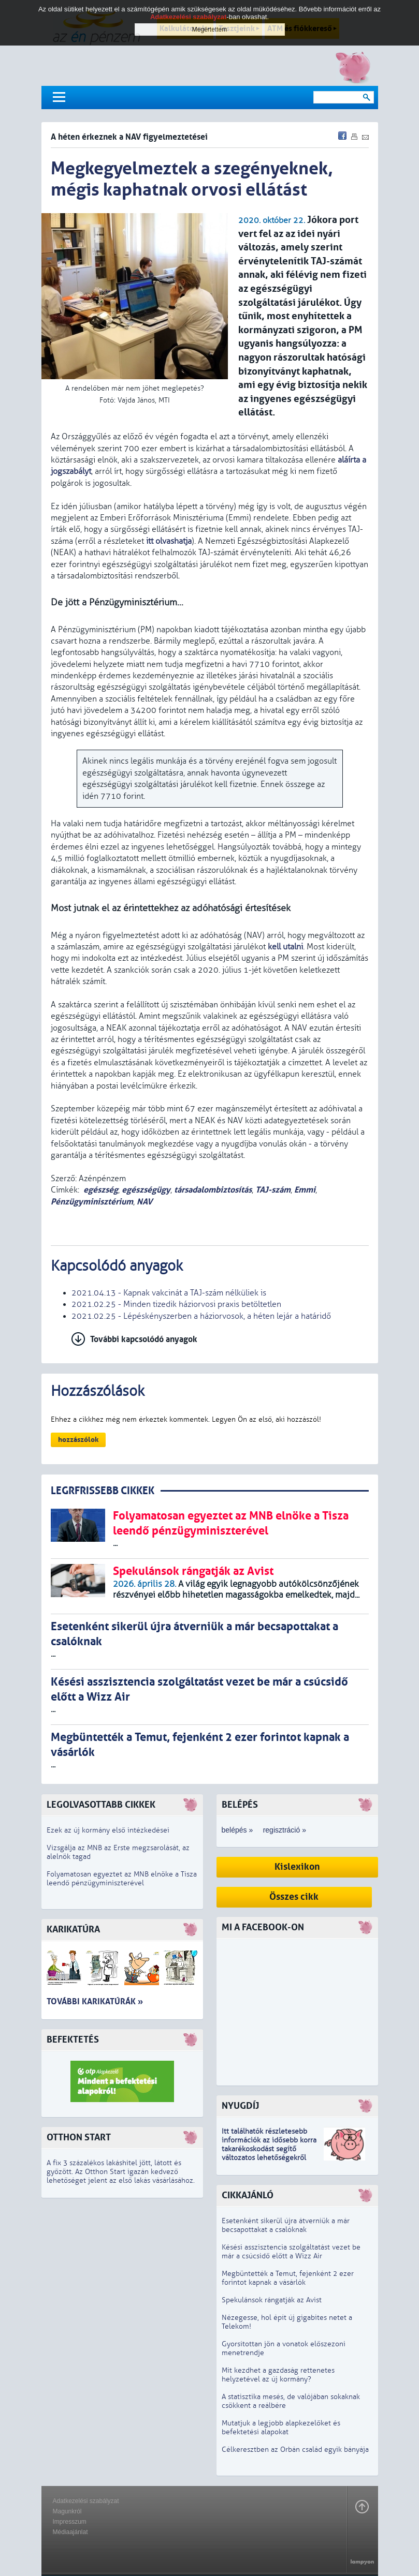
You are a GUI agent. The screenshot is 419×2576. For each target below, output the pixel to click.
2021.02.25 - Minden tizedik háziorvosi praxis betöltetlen (176, 1304)
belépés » (237, 1830)
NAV (144, 1202)
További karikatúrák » (95, 2001)
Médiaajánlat (70, 2532)
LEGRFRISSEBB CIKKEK (102, 1491)
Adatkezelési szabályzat (86, 2501)
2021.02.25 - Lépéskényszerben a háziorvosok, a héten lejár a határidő (201, 1316)
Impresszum (69, 2521)
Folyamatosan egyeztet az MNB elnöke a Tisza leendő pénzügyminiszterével (122, 1878)
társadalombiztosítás (213, 1190)
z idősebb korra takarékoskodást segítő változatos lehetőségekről (269, 2149)
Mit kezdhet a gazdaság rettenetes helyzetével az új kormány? (278, 2375)
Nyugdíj (240, 2106)
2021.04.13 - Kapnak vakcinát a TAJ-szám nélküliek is (168, 1293)
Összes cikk (294, 1897)
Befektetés (73, 2039)
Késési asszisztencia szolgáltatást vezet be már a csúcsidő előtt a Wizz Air (291, 2251)
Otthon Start (79, 2137)
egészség (100, 1190)
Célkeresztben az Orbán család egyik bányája (295, 2449)
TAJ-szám (273, 1190)
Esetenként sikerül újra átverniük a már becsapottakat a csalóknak (286, 2225)
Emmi (304, 1190)
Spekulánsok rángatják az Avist (272, 2300)
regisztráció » (284, 1830)
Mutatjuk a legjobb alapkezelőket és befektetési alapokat (281, 2427)
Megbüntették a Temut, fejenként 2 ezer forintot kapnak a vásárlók (288, 2278)
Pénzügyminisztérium (92, 1202)
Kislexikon (297, 1867)
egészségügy (146, 1190)
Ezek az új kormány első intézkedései (108, 1830)
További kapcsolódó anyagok (143, 1339)
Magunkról (67, 2511)
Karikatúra (73, 1929)
